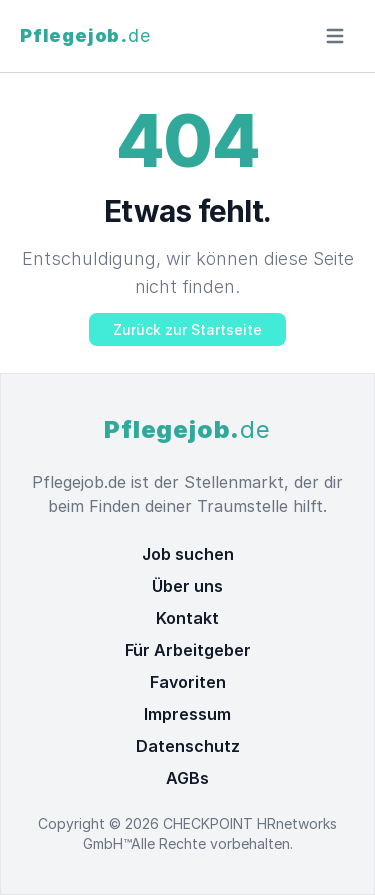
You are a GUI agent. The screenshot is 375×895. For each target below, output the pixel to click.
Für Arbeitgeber (188, 650)
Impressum (187, 714)
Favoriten (188, 682)
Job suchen (188, 554)
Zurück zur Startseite (187, 329)
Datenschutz (188, 746)
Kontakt (187, 618)
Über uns (187, 586)
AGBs (187, 778)
